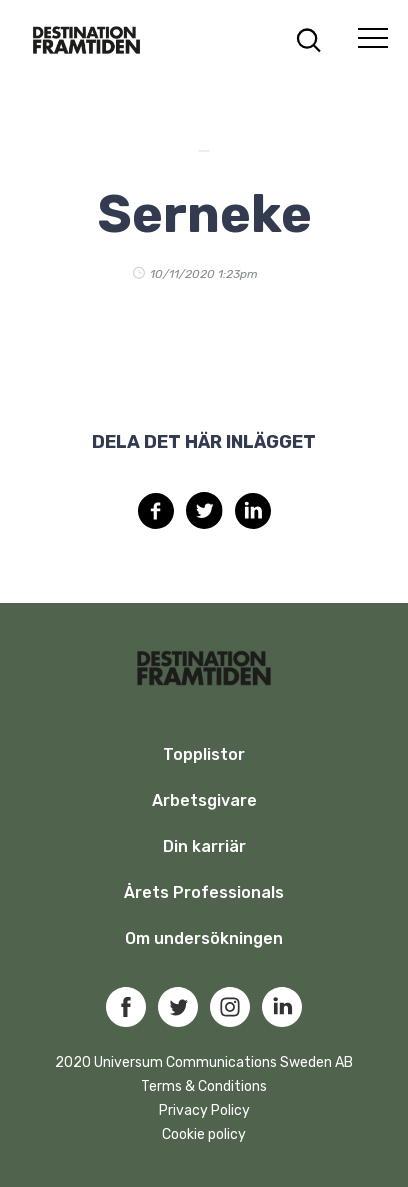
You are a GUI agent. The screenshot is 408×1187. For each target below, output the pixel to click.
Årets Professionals (204, 892)
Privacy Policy (204, 1110)
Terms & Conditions (204, 1086)
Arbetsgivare (204, 800)
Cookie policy (204, 1134)
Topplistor (204, 754)
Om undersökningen (204, 938)
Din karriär (204, 846)
